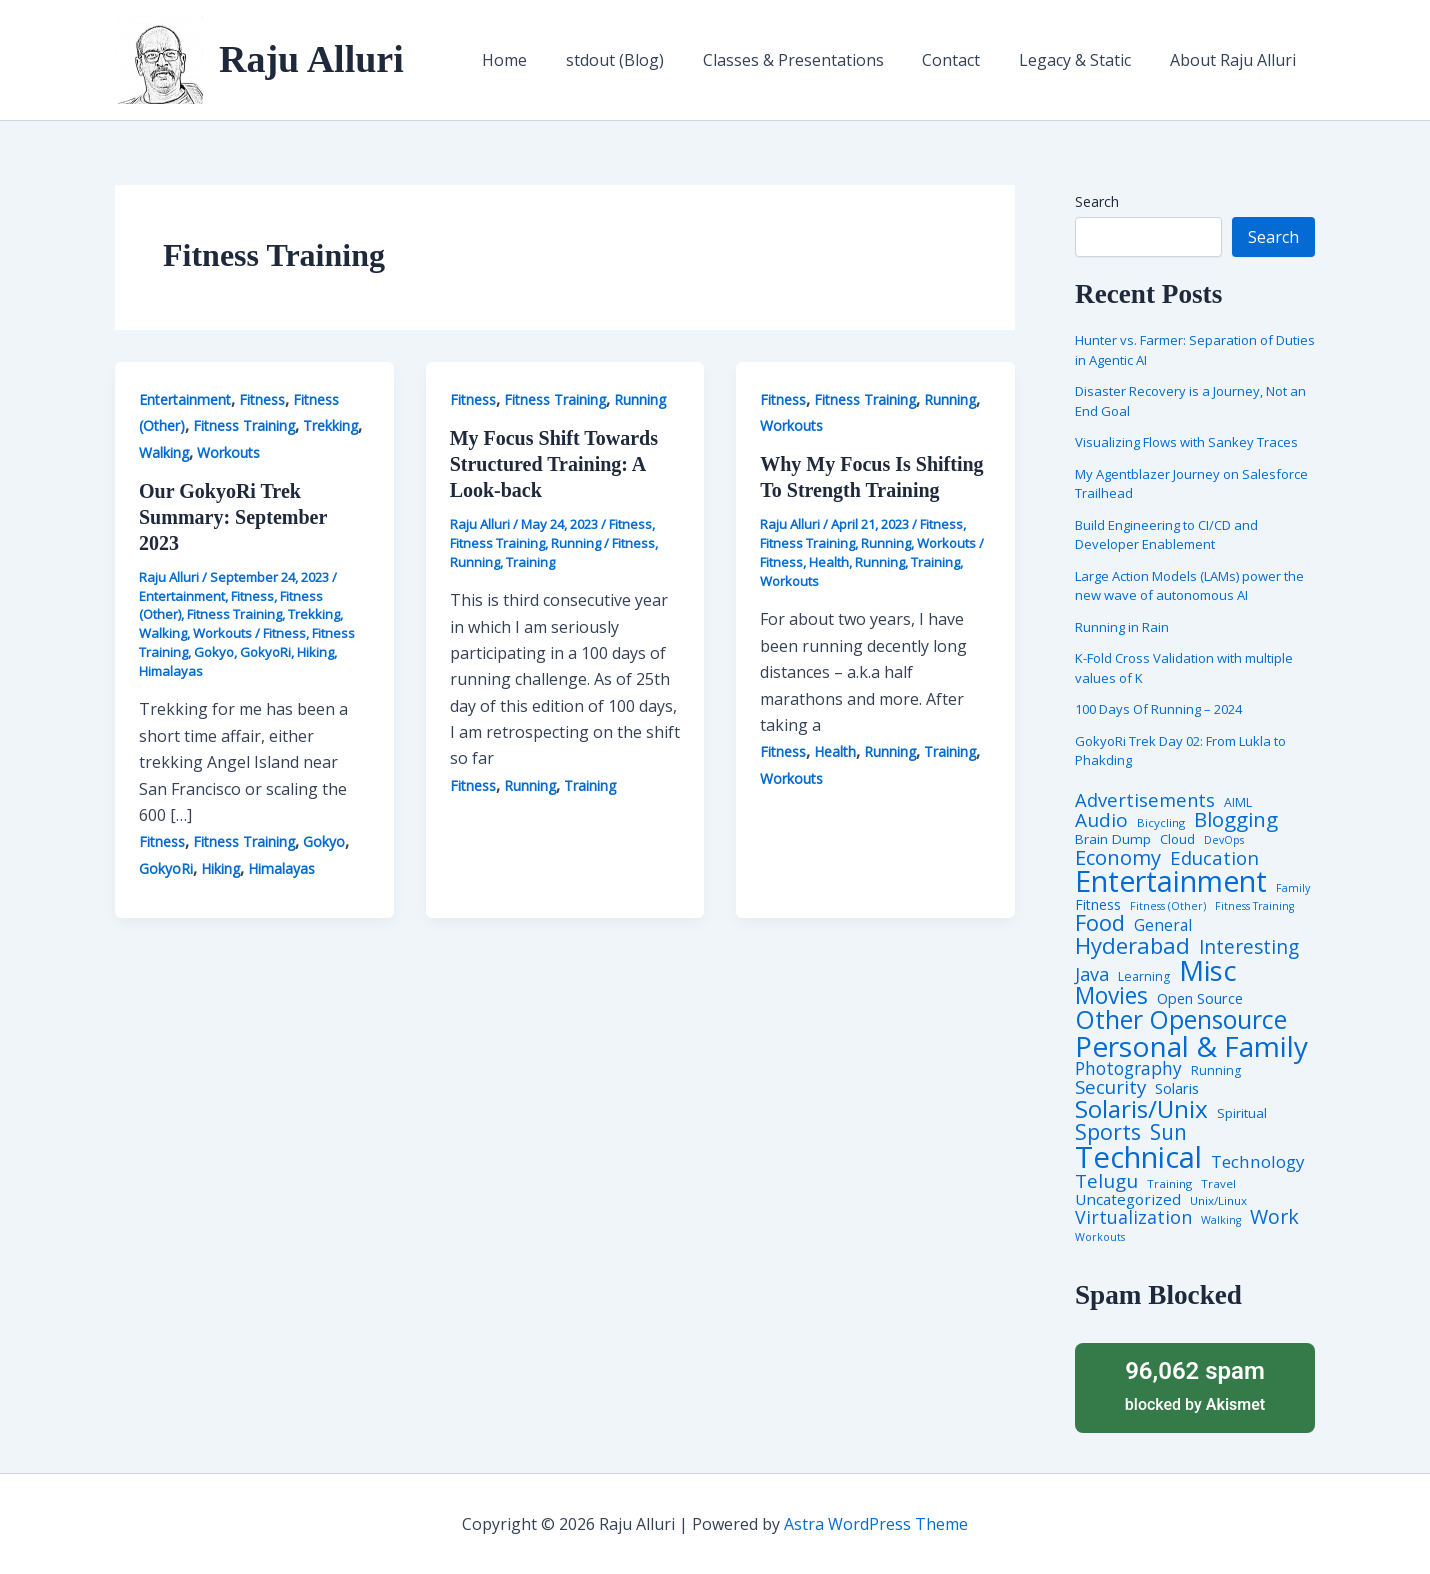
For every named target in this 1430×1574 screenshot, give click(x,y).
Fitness (262, 399)
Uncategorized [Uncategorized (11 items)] (1128, 1199)
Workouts (228, 452)
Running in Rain (1122, 627)
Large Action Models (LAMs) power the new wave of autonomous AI (1189, 586)
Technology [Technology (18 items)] (1258, 1161)
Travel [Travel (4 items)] (1218, 1184)
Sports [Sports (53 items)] (1108, 1131)
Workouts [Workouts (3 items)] (1100, 1237)
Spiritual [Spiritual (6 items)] (1242, 1113)
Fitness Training (244, 425)
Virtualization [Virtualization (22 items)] (1133, 1218)
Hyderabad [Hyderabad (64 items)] (1132, 945)
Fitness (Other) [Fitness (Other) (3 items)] (1168, 906)
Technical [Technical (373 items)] (1138, 1157)
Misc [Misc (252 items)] (1208, 971)
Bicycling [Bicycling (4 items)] (1161, 823)
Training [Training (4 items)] (1169, 1184)
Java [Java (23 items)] (1092, 974)
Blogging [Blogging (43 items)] (1236, 819)
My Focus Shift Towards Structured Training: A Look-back (554, 464)
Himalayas (171, 671)
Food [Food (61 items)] (1100, 923)
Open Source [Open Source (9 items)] (1200, 999)
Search (1097, 201)
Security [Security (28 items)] (1110, 1087)
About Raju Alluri (1236, 60)
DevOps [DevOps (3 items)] (1224, 840)
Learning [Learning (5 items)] (1144, 977)
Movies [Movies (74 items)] (1111, 996)
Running (640, 399)
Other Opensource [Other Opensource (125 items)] (1181, 1019)
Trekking (330, 425)
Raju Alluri (311, 59)
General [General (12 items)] (1163, 926)
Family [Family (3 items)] (1293, 888)
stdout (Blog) (645, 60)
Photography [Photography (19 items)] (1128, 1068)
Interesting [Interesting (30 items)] (1249, 947)
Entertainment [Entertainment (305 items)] (1171, 881)
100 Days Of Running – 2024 (1158, 709)
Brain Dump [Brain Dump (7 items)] (1113, 840)
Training (530, 562)
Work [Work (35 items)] (1274, 1217)
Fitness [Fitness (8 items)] (1098, 905)
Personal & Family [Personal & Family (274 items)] (1191, 1046)
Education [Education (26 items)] (1214, 858)
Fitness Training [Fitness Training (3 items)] (1254, 906)
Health (829, 562)
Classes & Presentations (816, 60)
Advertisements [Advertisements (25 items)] (1145, 800)
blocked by (1195, 1384)
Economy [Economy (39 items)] (1118, 857)
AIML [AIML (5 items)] (1238, 803)
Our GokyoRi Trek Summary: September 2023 (233, 517)
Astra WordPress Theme (876, 1524)
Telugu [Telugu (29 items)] (1106, 1181)
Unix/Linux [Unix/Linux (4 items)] (1218, 1201)
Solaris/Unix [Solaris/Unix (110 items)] (1141, 1109)
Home (541, 60)
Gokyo (214, 652)
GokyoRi (265, 652)
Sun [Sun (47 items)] (1168, 1132)
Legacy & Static (1085, 60)
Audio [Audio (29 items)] (1101, 820)
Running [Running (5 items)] (1216, 1071)
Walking (164, 452)
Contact (968, 60)
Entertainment (185, 399)
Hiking (315, 652)
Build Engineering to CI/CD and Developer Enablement (1166, 535)
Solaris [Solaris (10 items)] (1177, 1088)
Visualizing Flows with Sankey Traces (1186, 442)
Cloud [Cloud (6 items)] (1177, 839)
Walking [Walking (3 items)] (1221, 1220)
